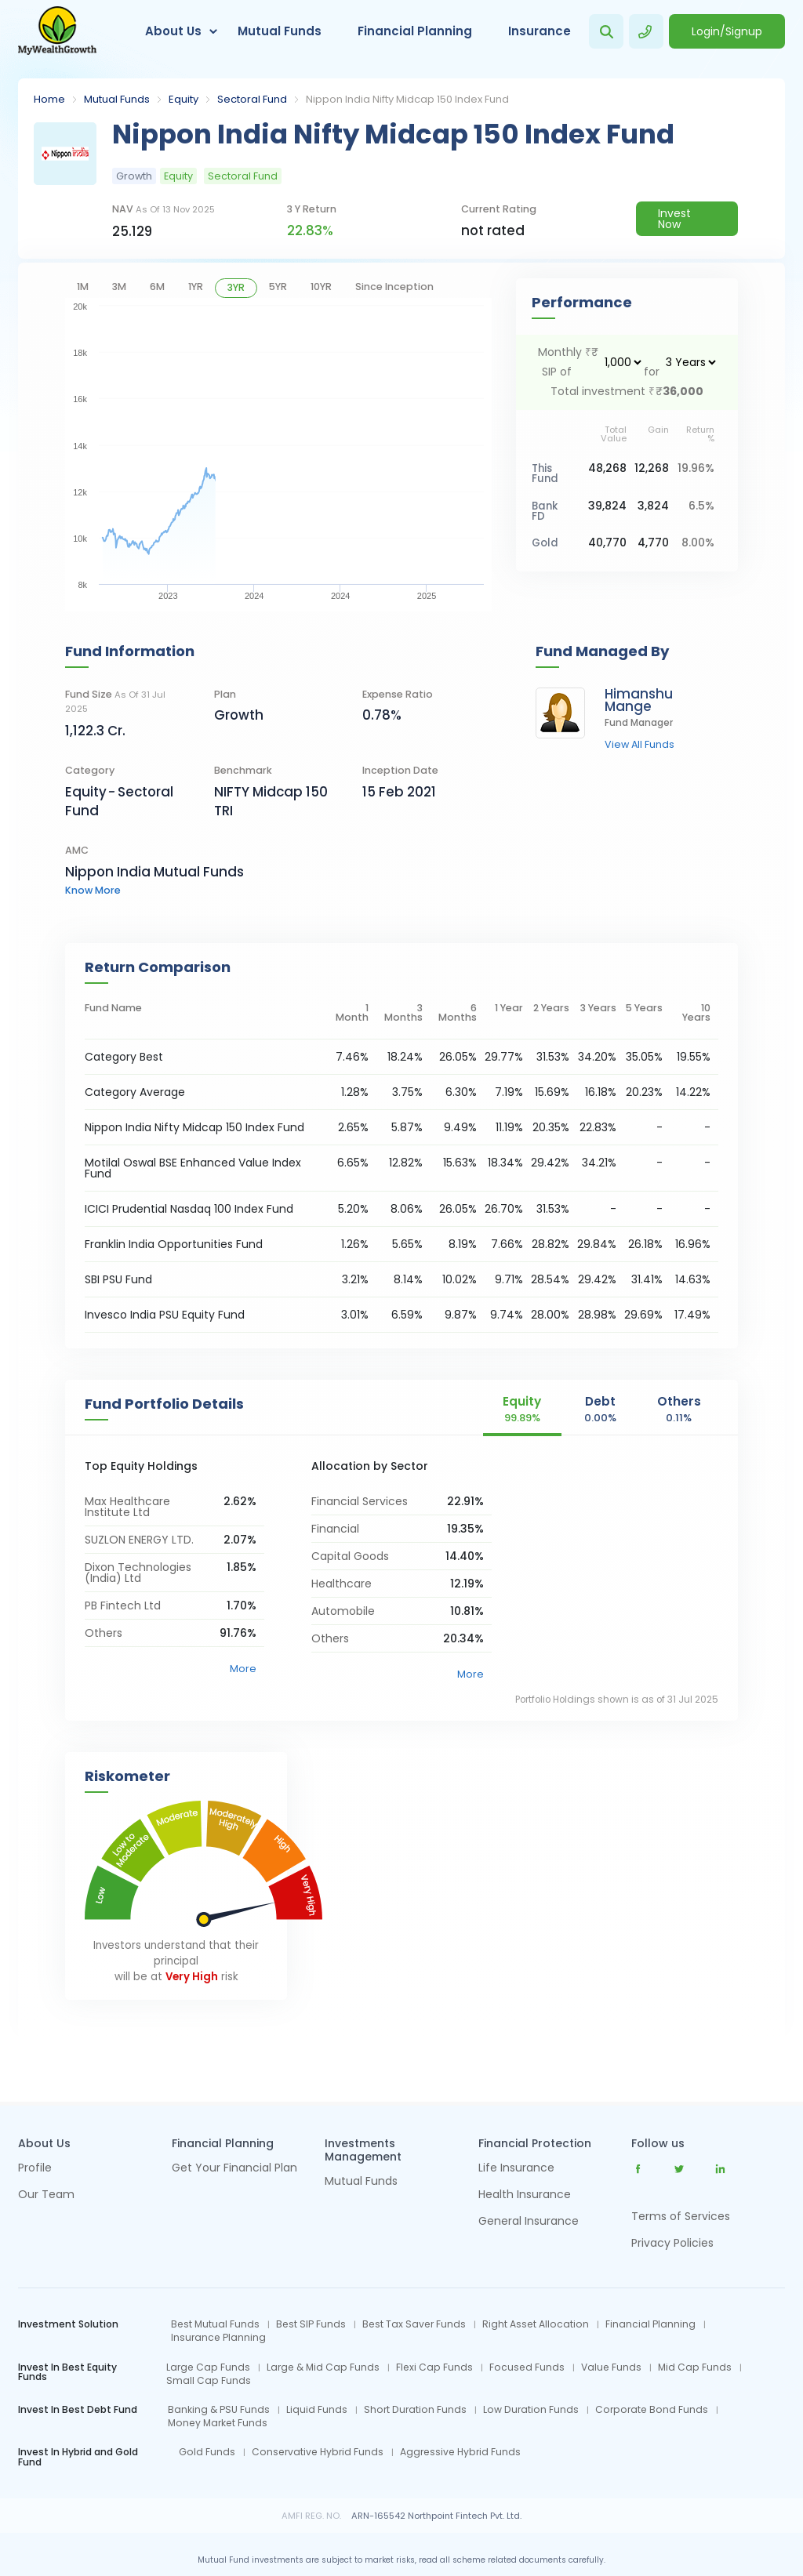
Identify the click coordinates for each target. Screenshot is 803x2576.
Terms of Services (680, 2216)
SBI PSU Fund (118, 1279)
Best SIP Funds (311, 2324)
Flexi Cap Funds (434, 2367)
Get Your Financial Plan (234, 2168)
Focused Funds (527, 2367)
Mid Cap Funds (695, 2367)
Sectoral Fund (252, 99)
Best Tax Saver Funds (414, 2324)
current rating (498, 209)
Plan (225, 694)
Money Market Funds (217, 2423)
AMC (77, 850)
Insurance (539, 31)
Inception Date (400, 770)
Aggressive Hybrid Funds (460, 2452)
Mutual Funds (280, 31)
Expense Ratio (397, 694)
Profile (35, 2168)
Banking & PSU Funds (219, 2410)
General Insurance (528, 2222)
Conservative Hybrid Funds (317, 2452)
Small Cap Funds (208, 2381)
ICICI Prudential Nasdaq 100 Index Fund (189, 1209)
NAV (163, 209)
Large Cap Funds (208, 2367)
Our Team (46, 2195)
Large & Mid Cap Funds (323, 2367)
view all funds (639, 745)
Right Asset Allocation (535, 2324)
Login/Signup (727, 31)
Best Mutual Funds (215, 2324)
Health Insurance (524, 2195)
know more (93, 890)
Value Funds (611, 2367)
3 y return (311, 209)
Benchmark (243, 770)
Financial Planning (415, 31)
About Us (173, 31)
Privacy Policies (672, 2242)
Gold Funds (207, 2452)
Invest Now (674, 218)
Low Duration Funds (531, 2410)
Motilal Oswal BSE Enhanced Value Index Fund (193, 1168)
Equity (183, 99)
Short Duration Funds (415, 2410)
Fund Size (115, 702)
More (243, 1668)
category (89, 770)
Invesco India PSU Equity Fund (165, 1314)
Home (49, 99)
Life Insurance (516, 2168)
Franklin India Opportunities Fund (174, 1244)
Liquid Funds (316, 2410)
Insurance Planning (218, 2337)
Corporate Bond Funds (651, 2410)
